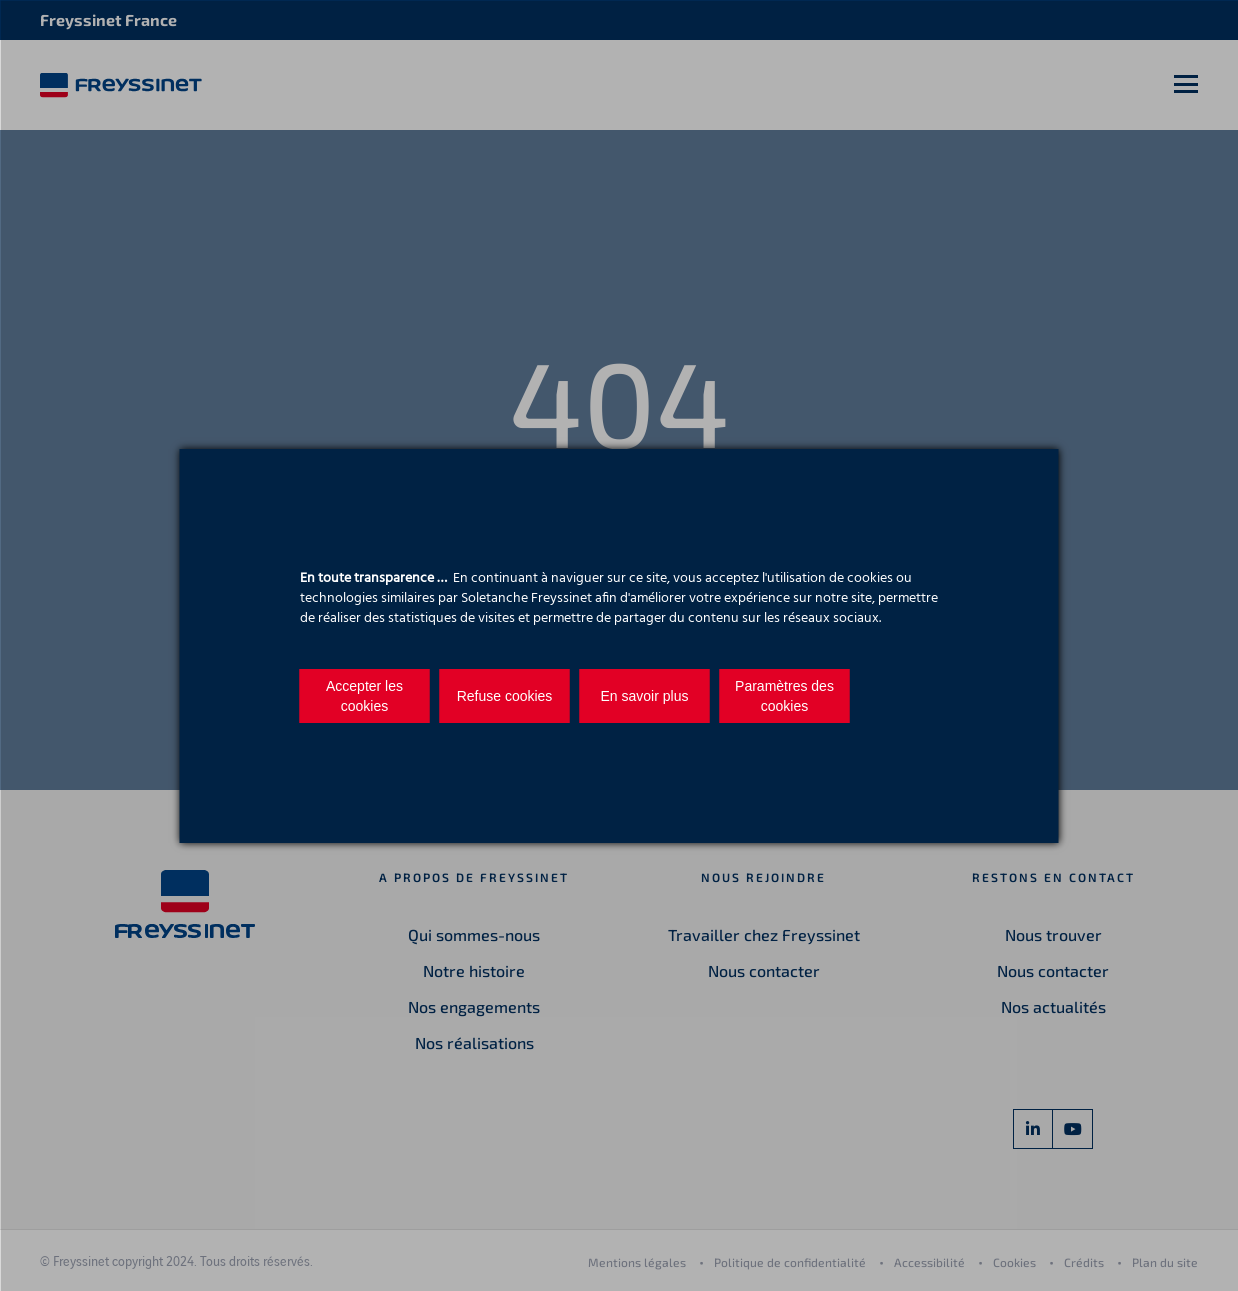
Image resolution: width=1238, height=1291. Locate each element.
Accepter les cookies (364, 696)
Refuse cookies (505, 696)
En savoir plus (645, 696)
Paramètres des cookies (784, 696)
